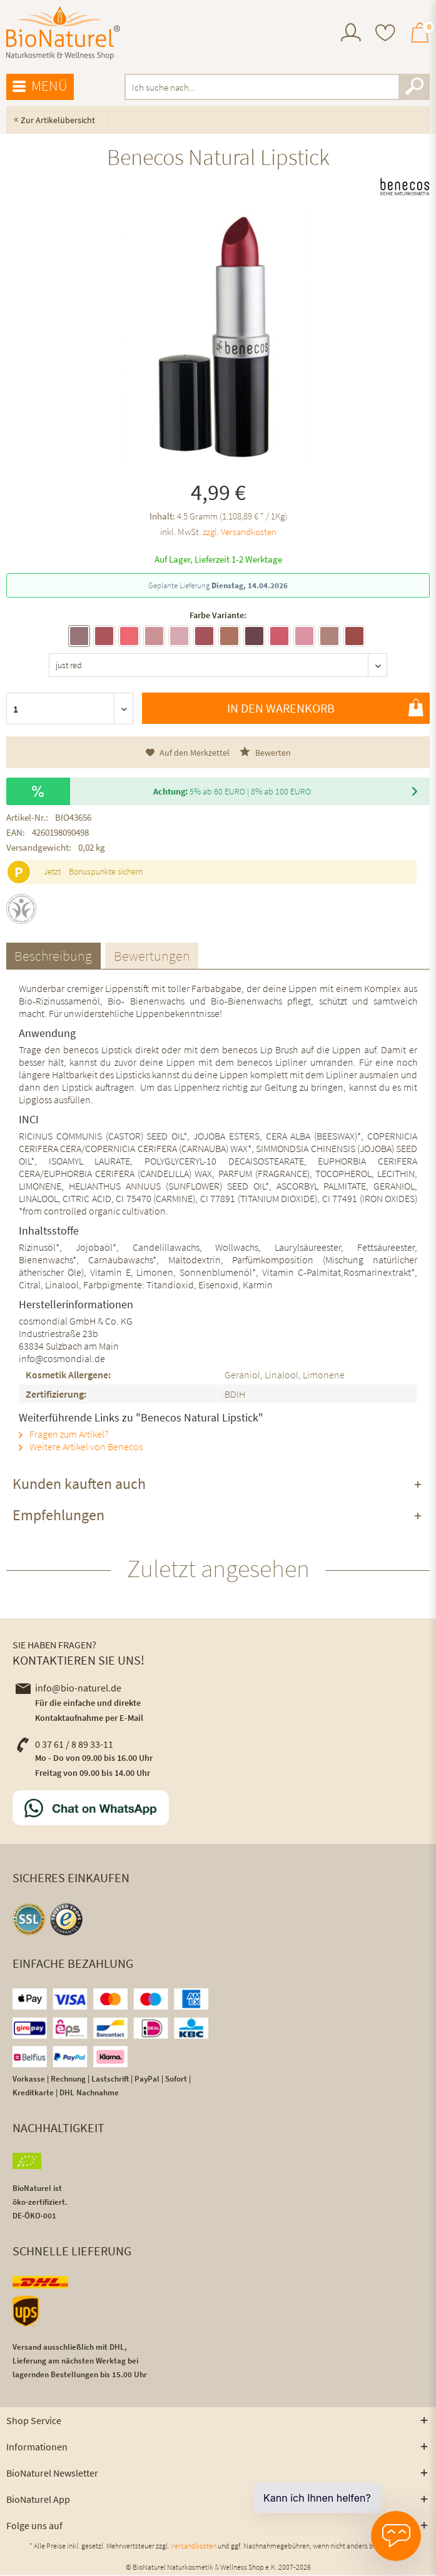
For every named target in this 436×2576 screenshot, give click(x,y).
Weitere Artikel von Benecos (81, 1447)
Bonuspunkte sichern (106, 871)
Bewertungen (156, 956)
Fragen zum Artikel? (63, 1435)
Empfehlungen (58, 1516)
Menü (40, 86)
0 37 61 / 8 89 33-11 (64, 1745)
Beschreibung (55, 956)
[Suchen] (414, 87)
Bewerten (265, 752)
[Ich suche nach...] (277, 87)
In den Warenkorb (325, 707)
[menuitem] (351, 34)
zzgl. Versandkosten (239, 532)
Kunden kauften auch (79, 1485)
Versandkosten (193, 2547)
